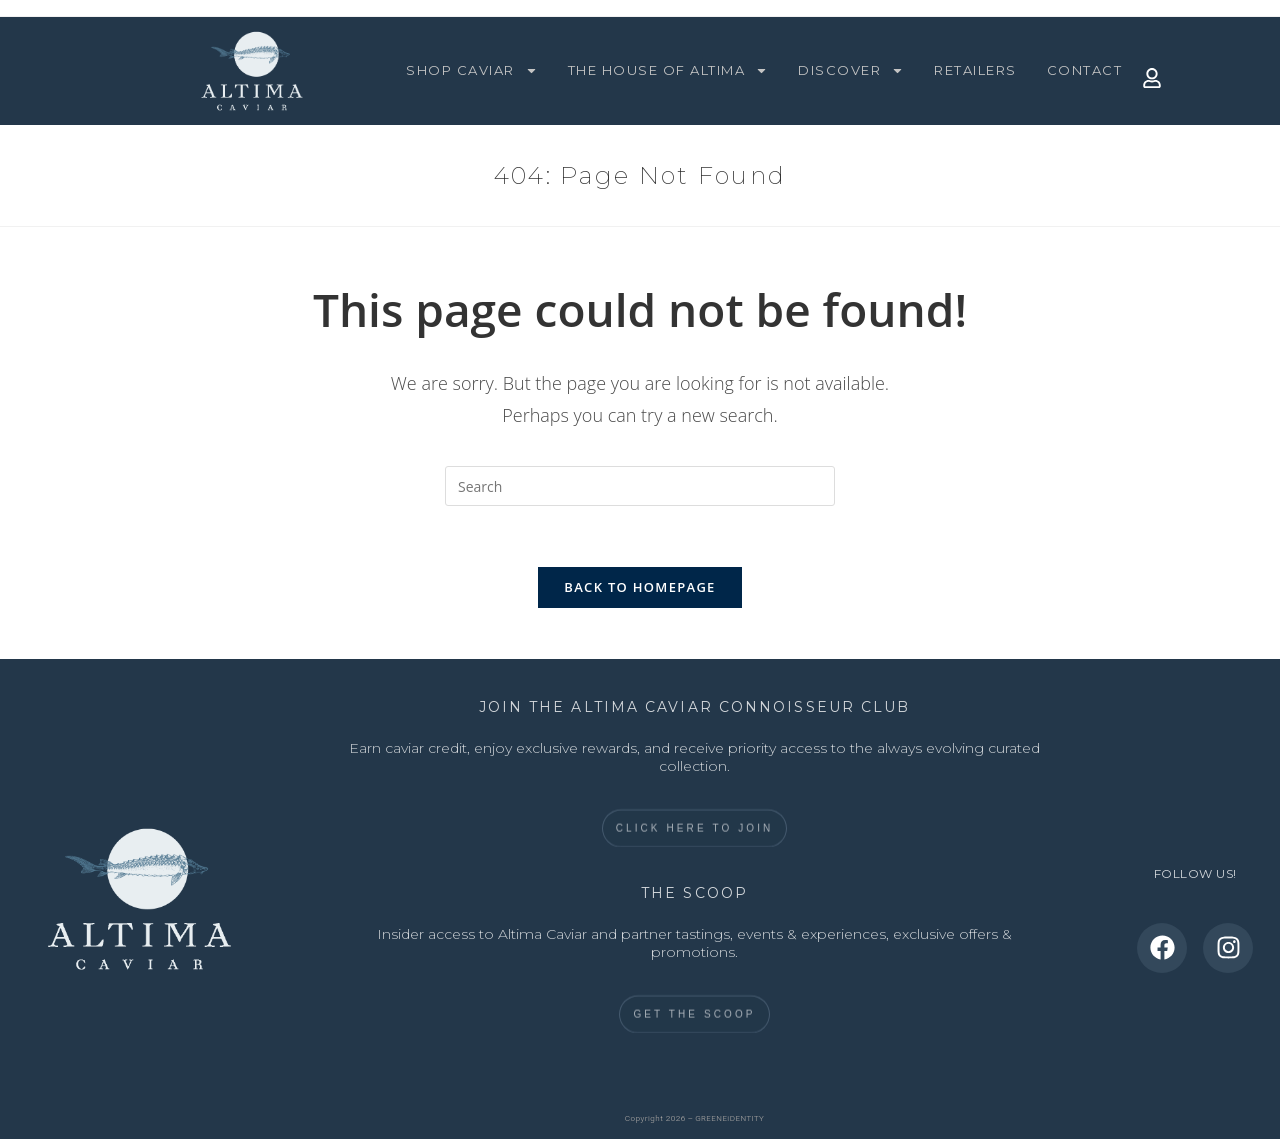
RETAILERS (975, 70)
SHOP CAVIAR (472, 70)
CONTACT (1085, 70)
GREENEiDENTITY (729, 1118)
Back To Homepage (639, 587)
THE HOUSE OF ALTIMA (668, 70)
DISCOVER (851, 70)
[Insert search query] (640, 486)
